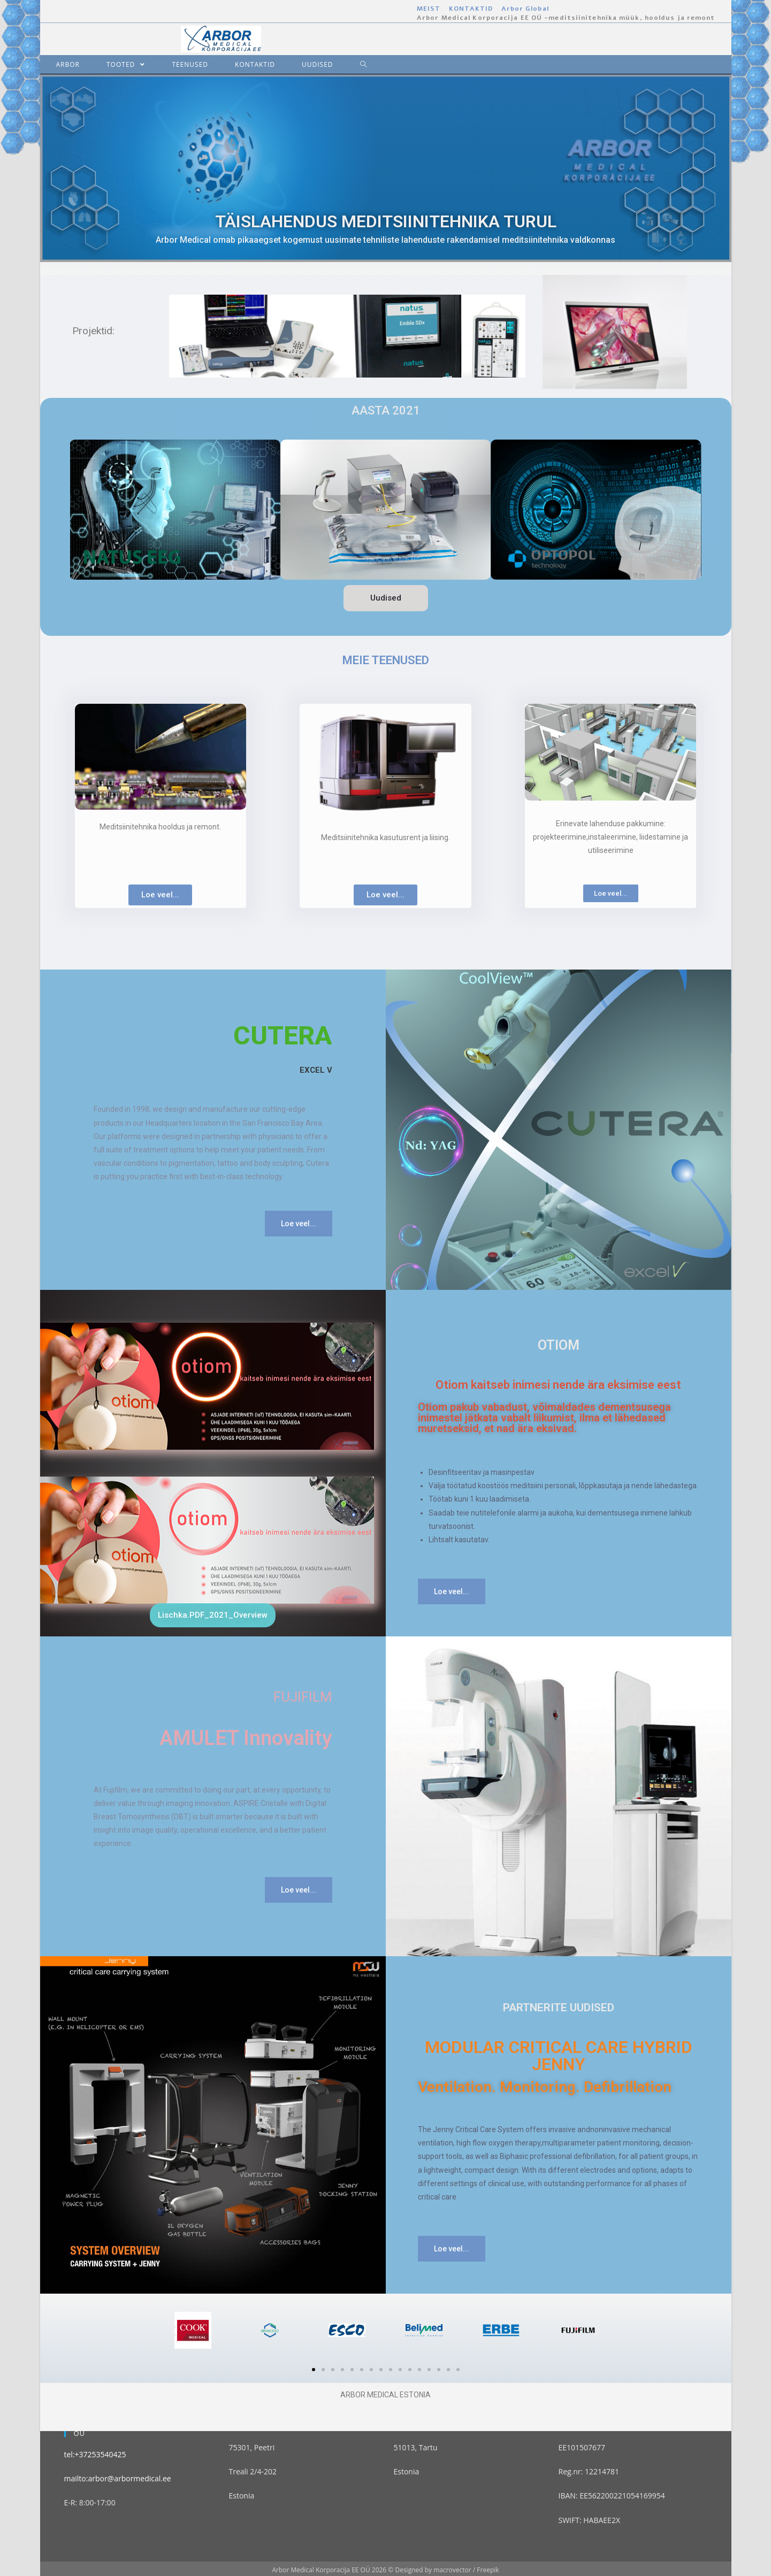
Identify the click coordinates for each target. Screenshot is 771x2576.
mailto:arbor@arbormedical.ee (117, 2478)
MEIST (429, 8)
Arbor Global (525, 8)
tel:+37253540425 (95, 2454)
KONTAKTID (471, 8)
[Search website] (355, 64)
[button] (385, 598)
